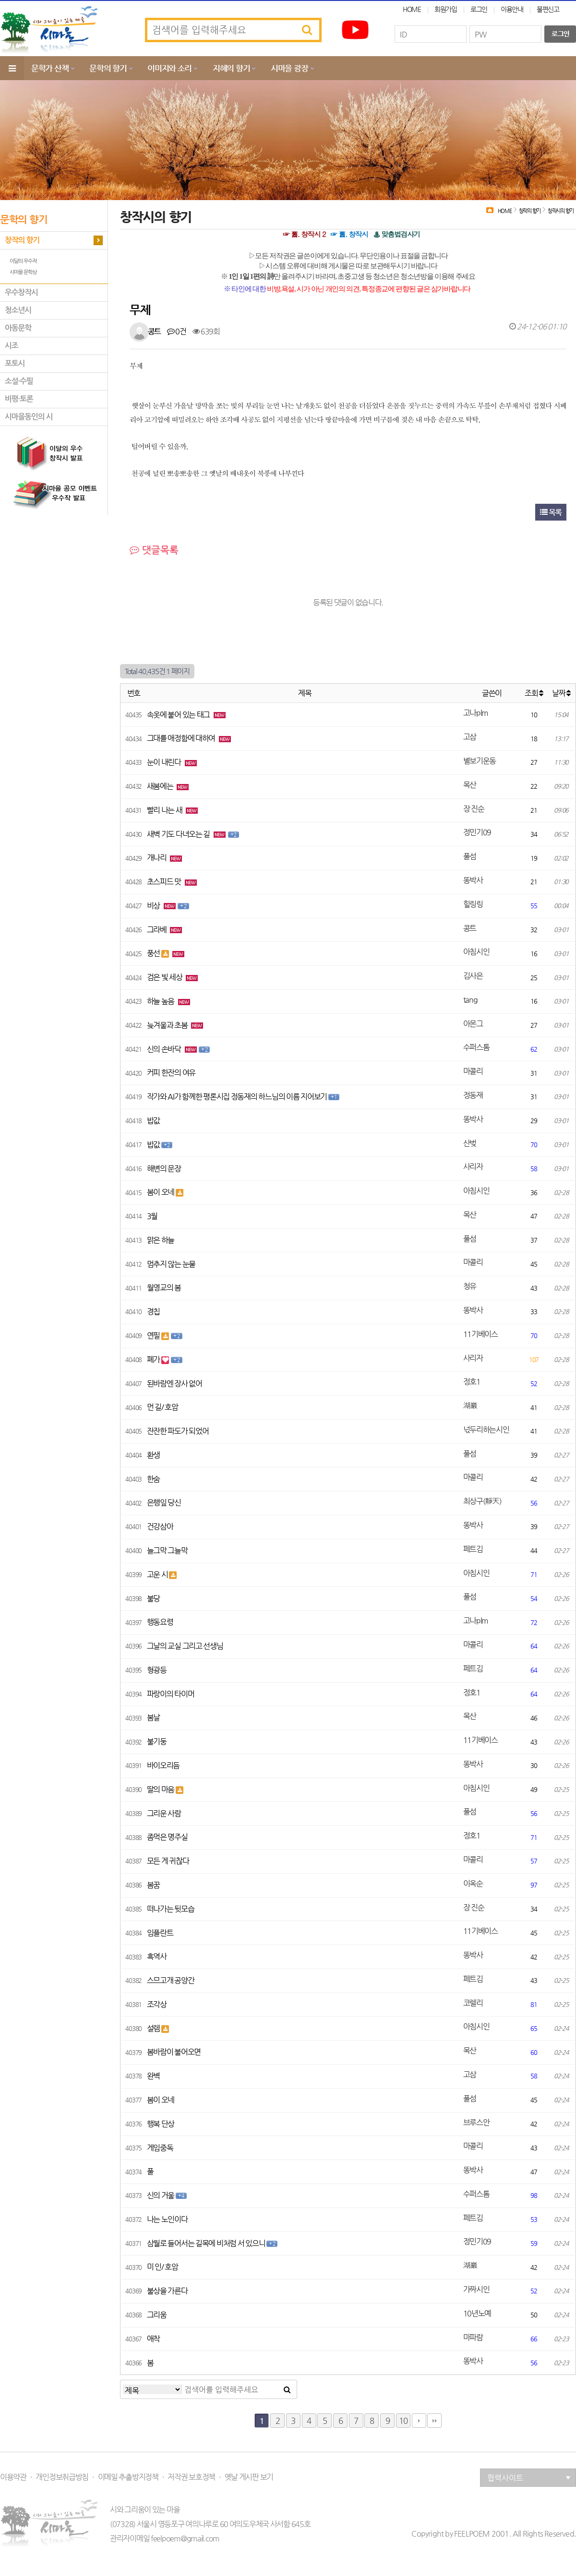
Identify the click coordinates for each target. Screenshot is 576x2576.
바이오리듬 (163, 1765)
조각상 (157, 2004)
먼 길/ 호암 (162, 1407)
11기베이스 (480, 1334)
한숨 (153, 1479)
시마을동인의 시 (29, 416)
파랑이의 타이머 (170, 1693)
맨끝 (434, 2420)
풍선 (154, 953)
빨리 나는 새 (165, 810)
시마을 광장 (289, 68)
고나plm (476, 712)
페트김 (473, 1549)
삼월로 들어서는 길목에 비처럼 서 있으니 (207, 2243)
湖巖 (470, 1405)
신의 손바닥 (164, 1049)
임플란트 (160, 1932)
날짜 (561, 693)
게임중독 (160, 2147)
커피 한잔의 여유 (171, 1072)
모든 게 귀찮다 (168, 1860)
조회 (534, 693)
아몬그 (473, 1023)
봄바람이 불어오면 (174, 2051)
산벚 (469, 1143)
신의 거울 (161, 2195)
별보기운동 (479, 760)
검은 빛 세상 (165, 977)
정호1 (471, 1381)
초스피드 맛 (164, 881)
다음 (419, 2420)
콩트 (154, 331)
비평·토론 (19, 399)
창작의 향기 (22, 240)
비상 (154, 905)
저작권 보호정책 (191, 2477)
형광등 (157, 1669)
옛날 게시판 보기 (249, 2477)
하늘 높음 (161, 1001)
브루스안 (476, 2122)
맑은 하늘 (161, 1240)
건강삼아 (160, 1526)
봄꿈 (153, 1884)
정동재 (473, 1095)
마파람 (473, 2337)
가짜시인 (476, 2289)
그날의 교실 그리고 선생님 (185, 1645)
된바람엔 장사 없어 (174, 1383)
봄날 (153, 1717)
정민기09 (477, 832)
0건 (176, 331)
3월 (152, 1216)
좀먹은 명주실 (167, 1836)
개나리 (157, 857)
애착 (153, 2338)
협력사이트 (529, 2477)
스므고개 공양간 (170, 1980)
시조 (11, 345)
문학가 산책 (49, 68)
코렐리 (473, 2002)
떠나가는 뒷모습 (170, 1908)
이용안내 (512, 9)
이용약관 (13, 2477)
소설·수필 (19, 381)
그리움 (157, 2314)
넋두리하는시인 (486, 1429)
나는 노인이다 (167, 2219)
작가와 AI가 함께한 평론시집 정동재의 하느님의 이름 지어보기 (237, 1096)
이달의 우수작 (23, 261)
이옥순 (473, 1883)
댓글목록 (154, 550)
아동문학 (18, 328)
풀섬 (469, 856)
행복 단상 (161, 2123)
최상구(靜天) (482, 1501)
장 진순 (473, 808)
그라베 (157, 929)
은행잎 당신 (164, 1502)
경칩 (153, 1311)
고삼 (469, 736)
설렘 (154, 2028)
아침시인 (476, 951)
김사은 (473, 975)
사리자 (473, 1166)
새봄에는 (161, 786)
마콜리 (473, 1071)
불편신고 (548, 9)
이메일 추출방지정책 (128, 2477)
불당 (153, 1598)
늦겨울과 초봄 (168, 1025)
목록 (551, 512)
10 (403, 2420)
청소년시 (18, 310)
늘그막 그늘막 (167, 1550)
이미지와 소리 (169, 68)
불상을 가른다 (167, 2290)
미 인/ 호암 (162, 2266)
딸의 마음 (161, 1789)
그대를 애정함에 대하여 (181, 738)
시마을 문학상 (23, 272)
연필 (154, 1335)
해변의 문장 (164, 1168)
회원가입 (445, 9)
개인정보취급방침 (62, 2477)
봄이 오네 (161, 1192)
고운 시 (158, 1574)
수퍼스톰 (476, 1047)
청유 (469, 1286)
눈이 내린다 (164, 762)
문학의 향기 (107, 68)
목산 (469, 784)
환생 (153, 1455)
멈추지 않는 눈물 (171, 1264)
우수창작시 (21, 292)
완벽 (153, 2075)
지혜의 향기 (231, 68)
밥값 (153, 1120)
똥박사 (473, 880)
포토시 (14, 363)
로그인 (478, 9)
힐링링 (473, 904)
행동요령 (160, 1621)
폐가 (154, 1359)
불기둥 (157, 1741)
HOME (412, 9)
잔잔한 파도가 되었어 (178, 1431)
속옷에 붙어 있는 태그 (179, 714)
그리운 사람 (164, 1813)
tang (470, 999)
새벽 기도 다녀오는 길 (179, 834)
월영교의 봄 (164, 1287)
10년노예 (477, 2313)
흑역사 (157, 1956)
